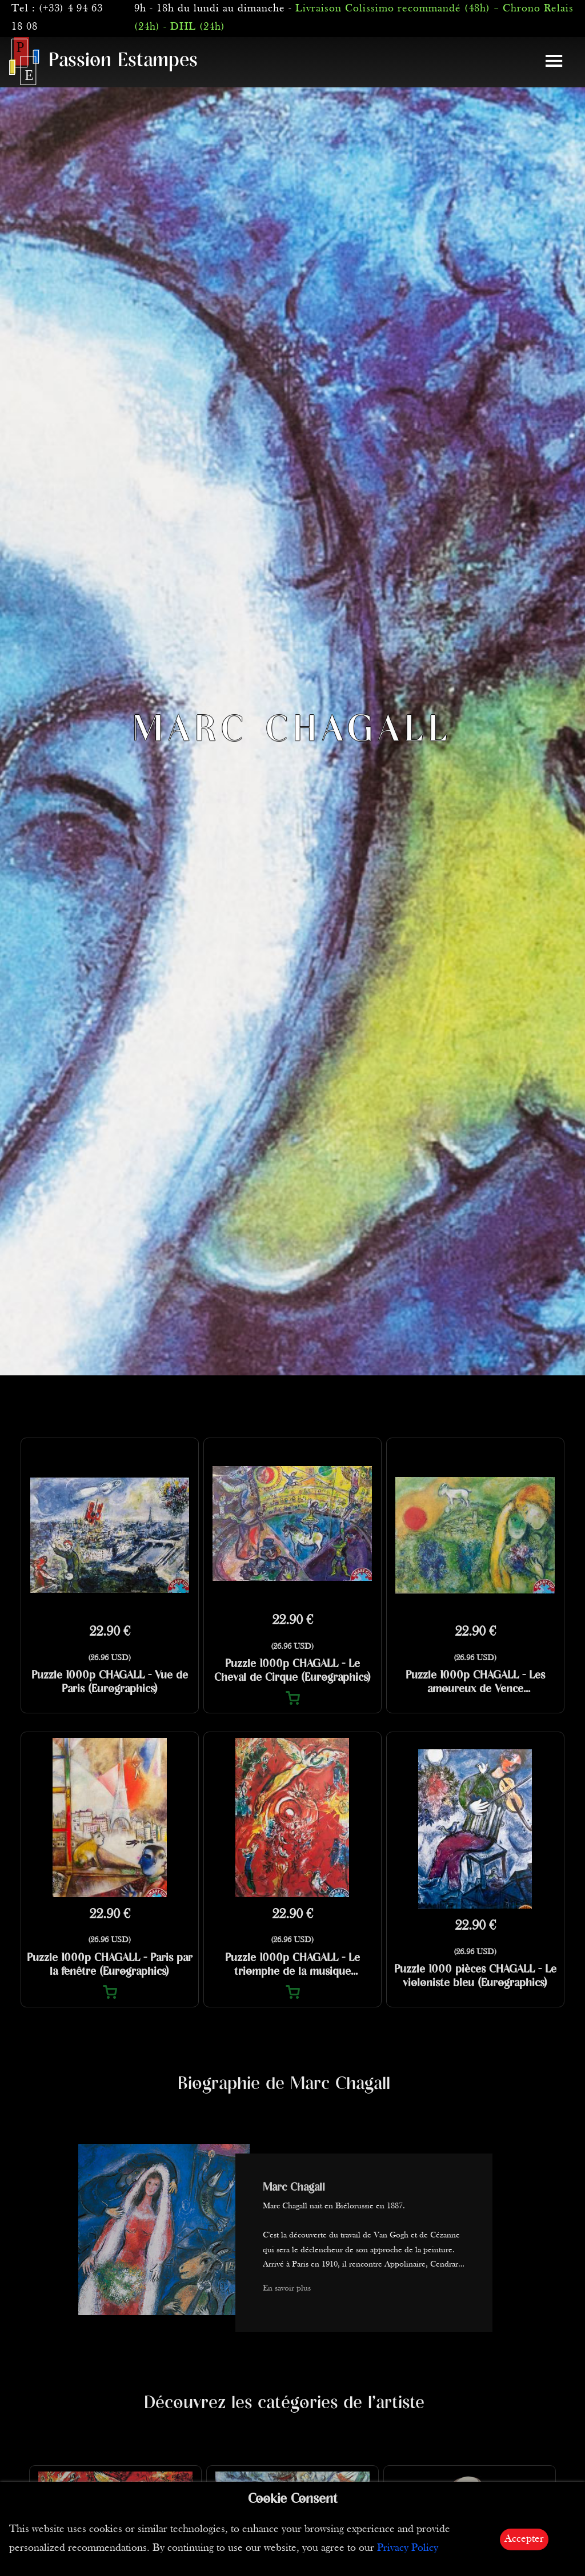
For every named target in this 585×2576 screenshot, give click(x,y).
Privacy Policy (407, 2548)
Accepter (524, 2539)
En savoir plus (287, 2288)
